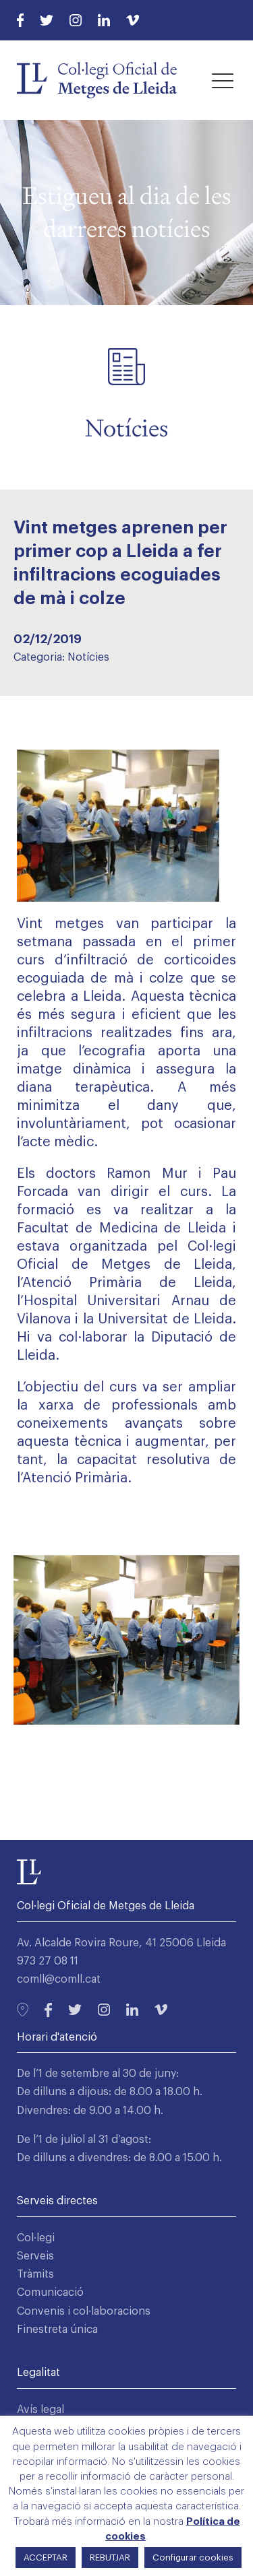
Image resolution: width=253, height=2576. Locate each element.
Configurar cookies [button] (192, 2557)
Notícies (88, 657)
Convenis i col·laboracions (83, 2311)
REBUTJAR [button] (110, 2557)
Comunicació (50, 2292)
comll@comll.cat (59, 1979)
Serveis (35, 2256)
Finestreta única (57, 2329)
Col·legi (36, 2238)
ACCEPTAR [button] (45, 2557)
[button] (222, 80)
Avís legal (40, 2409)
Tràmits (35, 2274)
